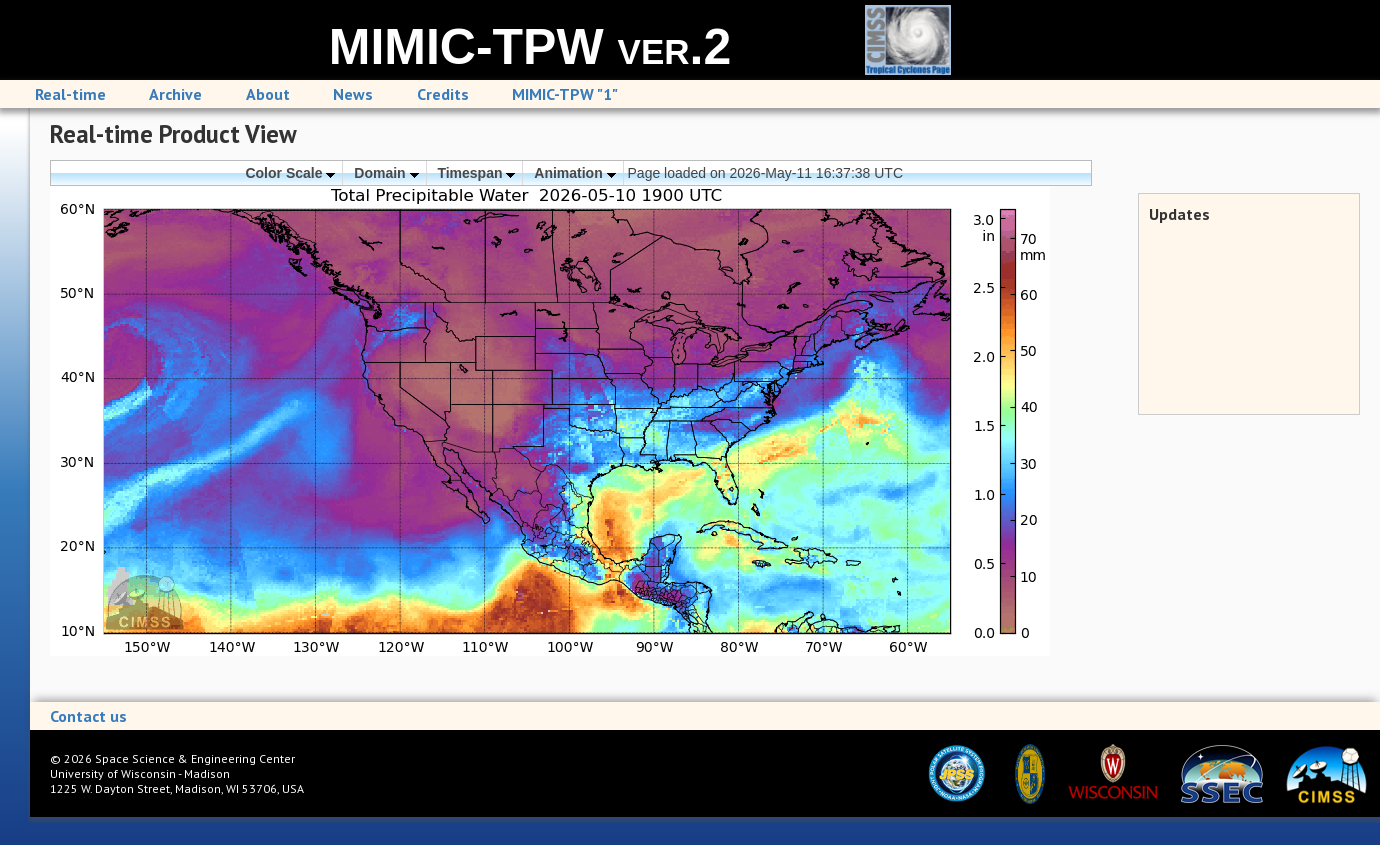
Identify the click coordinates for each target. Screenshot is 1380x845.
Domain (386, 173)
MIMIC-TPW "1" (565, 94)
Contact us (88, 716)
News (353, 94)
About (268, 94)
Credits (443, 94)
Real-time (70, 94)
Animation (574, 173)
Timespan (476, 173)
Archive (175, 94)
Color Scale (290, 173)
